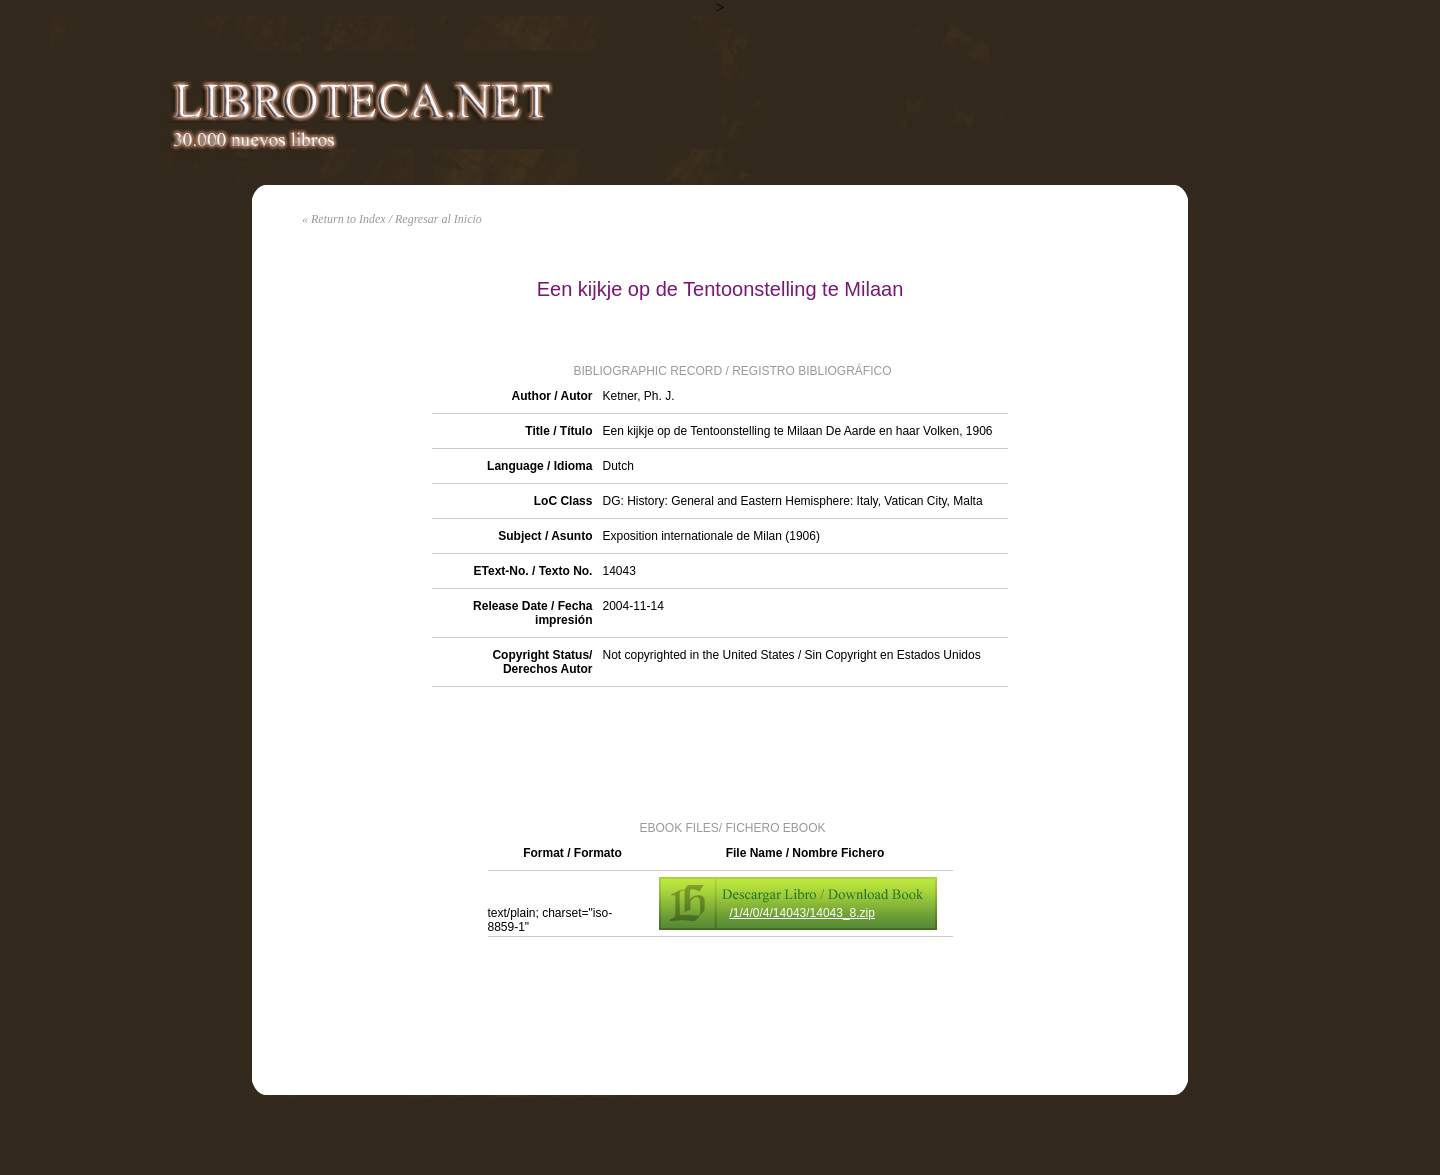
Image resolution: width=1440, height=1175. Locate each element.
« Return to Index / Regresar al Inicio (392, 219)
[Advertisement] (720, 752)
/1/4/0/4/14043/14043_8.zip (802, 913)
